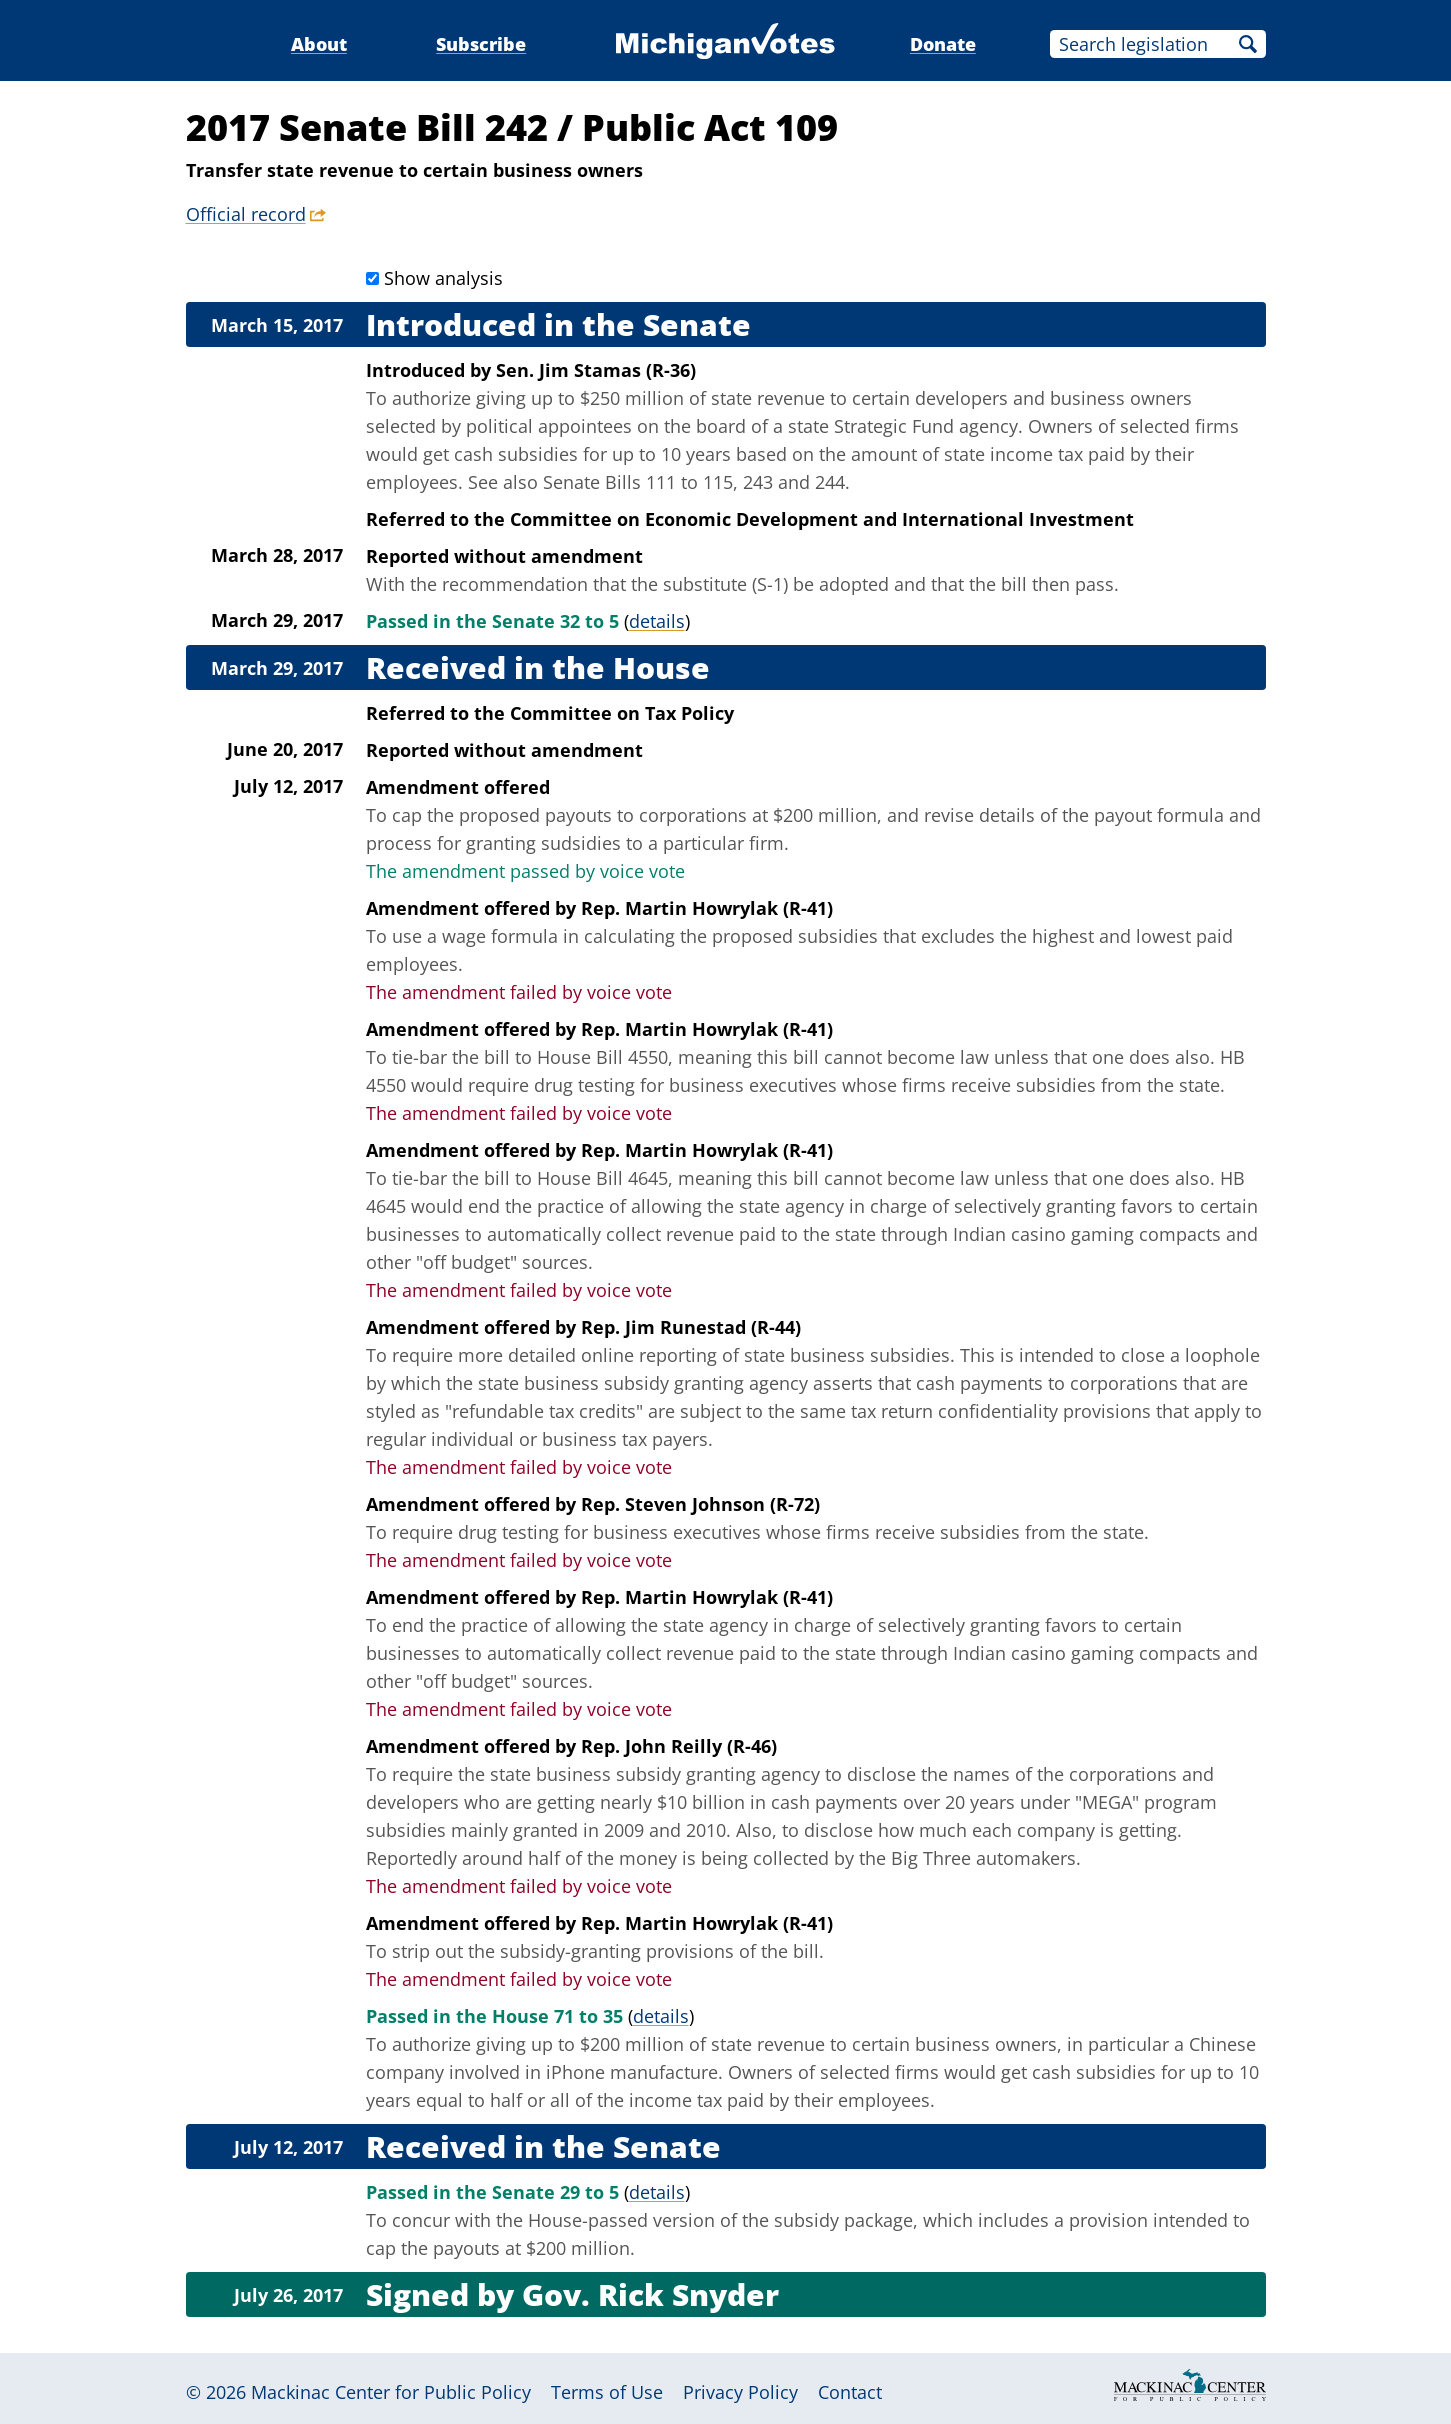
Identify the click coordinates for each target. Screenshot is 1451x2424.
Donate (943, 44)
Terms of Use (607, 2392)
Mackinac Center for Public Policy (391, 2392)
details (657, 621)
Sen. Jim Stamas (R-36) (596, 370)
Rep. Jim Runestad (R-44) (691, 1327)
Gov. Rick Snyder (650, 2294)
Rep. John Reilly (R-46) (679, 1746)
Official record (246, 214)
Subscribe (481, 44)
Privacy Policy (740, 2392)
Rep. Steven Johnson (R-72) (700, 1504)
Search (1248, 44)
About (319, 44)
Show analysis (443, 278)
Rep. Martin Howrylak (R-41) (707, 908)
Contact (850, 2392)
